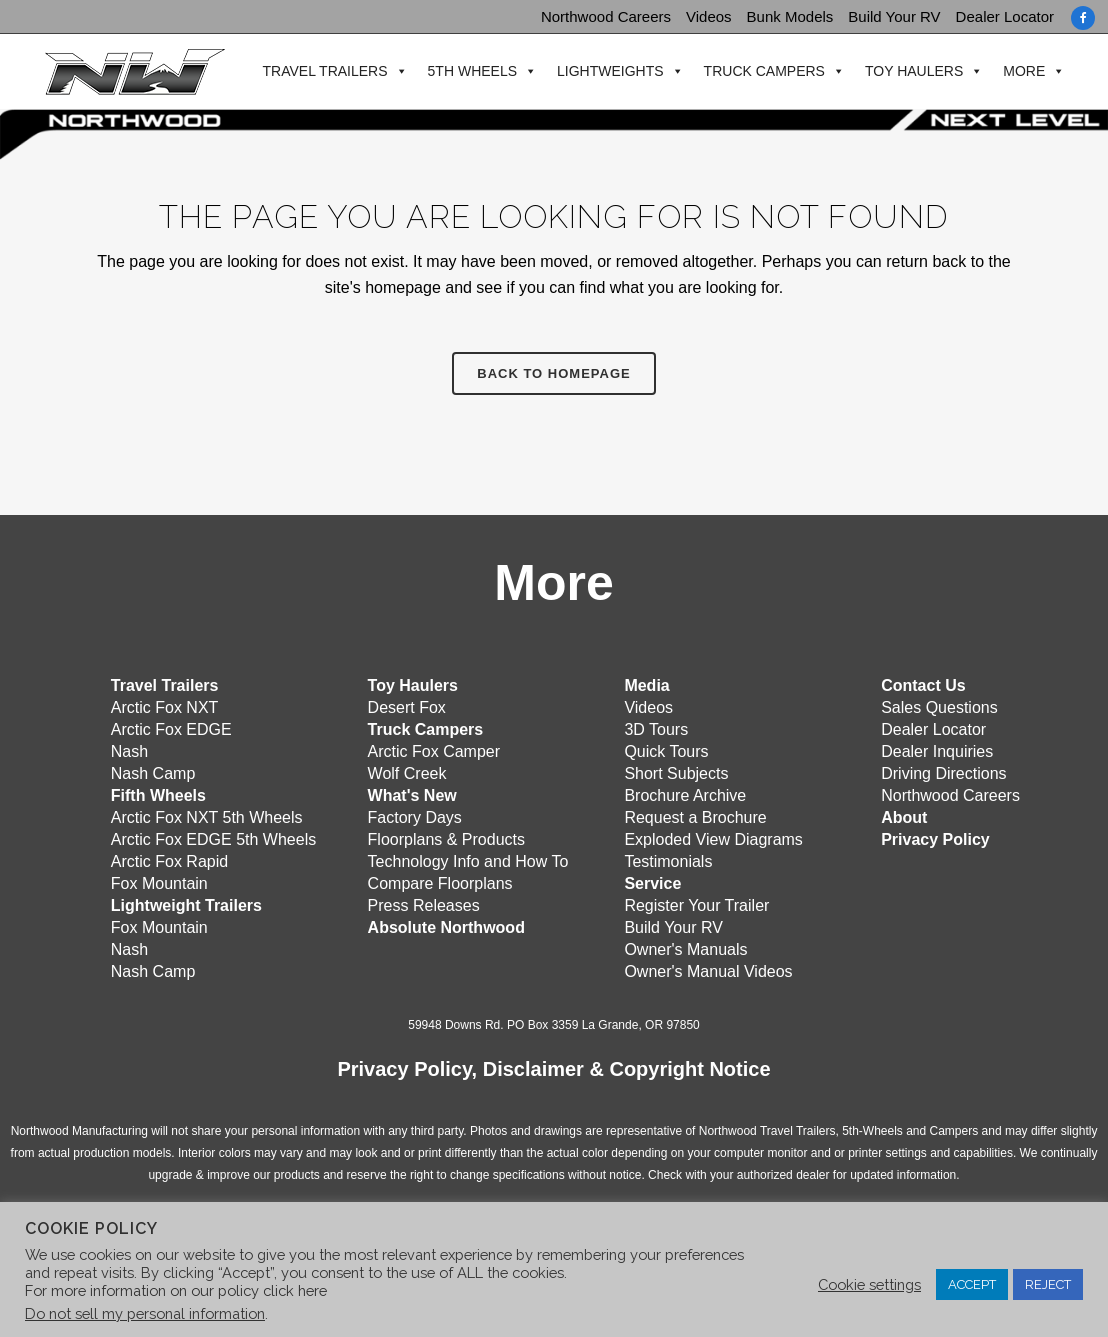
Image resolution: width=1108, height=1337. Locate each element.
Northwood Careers (606, 16)
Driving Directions (943, 772)
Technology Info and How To (468, 860)
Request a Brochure (695, 816)
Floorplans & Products (446, 838)
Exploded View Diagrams (713, 838)
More (1022, 71)
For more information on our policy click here (176, 1290)
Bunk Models (790, 16)
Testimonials (668, 860)
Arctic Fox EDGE (171, 728)
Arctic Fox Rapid (169, 860)
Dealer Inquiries (937, 750)
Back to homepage (553, 373)
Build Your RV (894, 16)
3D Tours (656, 728)
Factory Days (415, 816)
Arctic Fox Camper (434, 750)
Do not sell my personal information (145, 1313)
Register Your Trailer (696, 904)
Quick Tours (666, 750)
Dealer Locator (1005, 16)
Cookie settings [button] (869, 1284)
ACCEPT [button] (972, 1284)
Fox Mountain (159, 882)
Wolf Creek (407, 772)
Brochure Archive (685, 794)
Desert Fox (407, 706)
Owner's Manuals (685, 948)
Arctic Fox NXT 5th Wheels (207, 816)
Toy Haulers (912, 71)
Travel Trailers (322, 71)
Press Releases (424, 904)
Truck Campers (761, 71)
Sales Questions (939, 706)
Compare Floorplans (440, 882)
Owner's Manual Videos (708, 970)
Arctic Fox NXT (165, 706)
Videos (709, 16)
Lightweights (608, 71)
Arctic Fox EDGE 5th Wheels (213, 838)
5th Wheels (469, 71)
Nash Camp (153, 772)
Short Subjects (676, 772)
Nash (129, 750)
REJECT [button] (1048, 1284)
